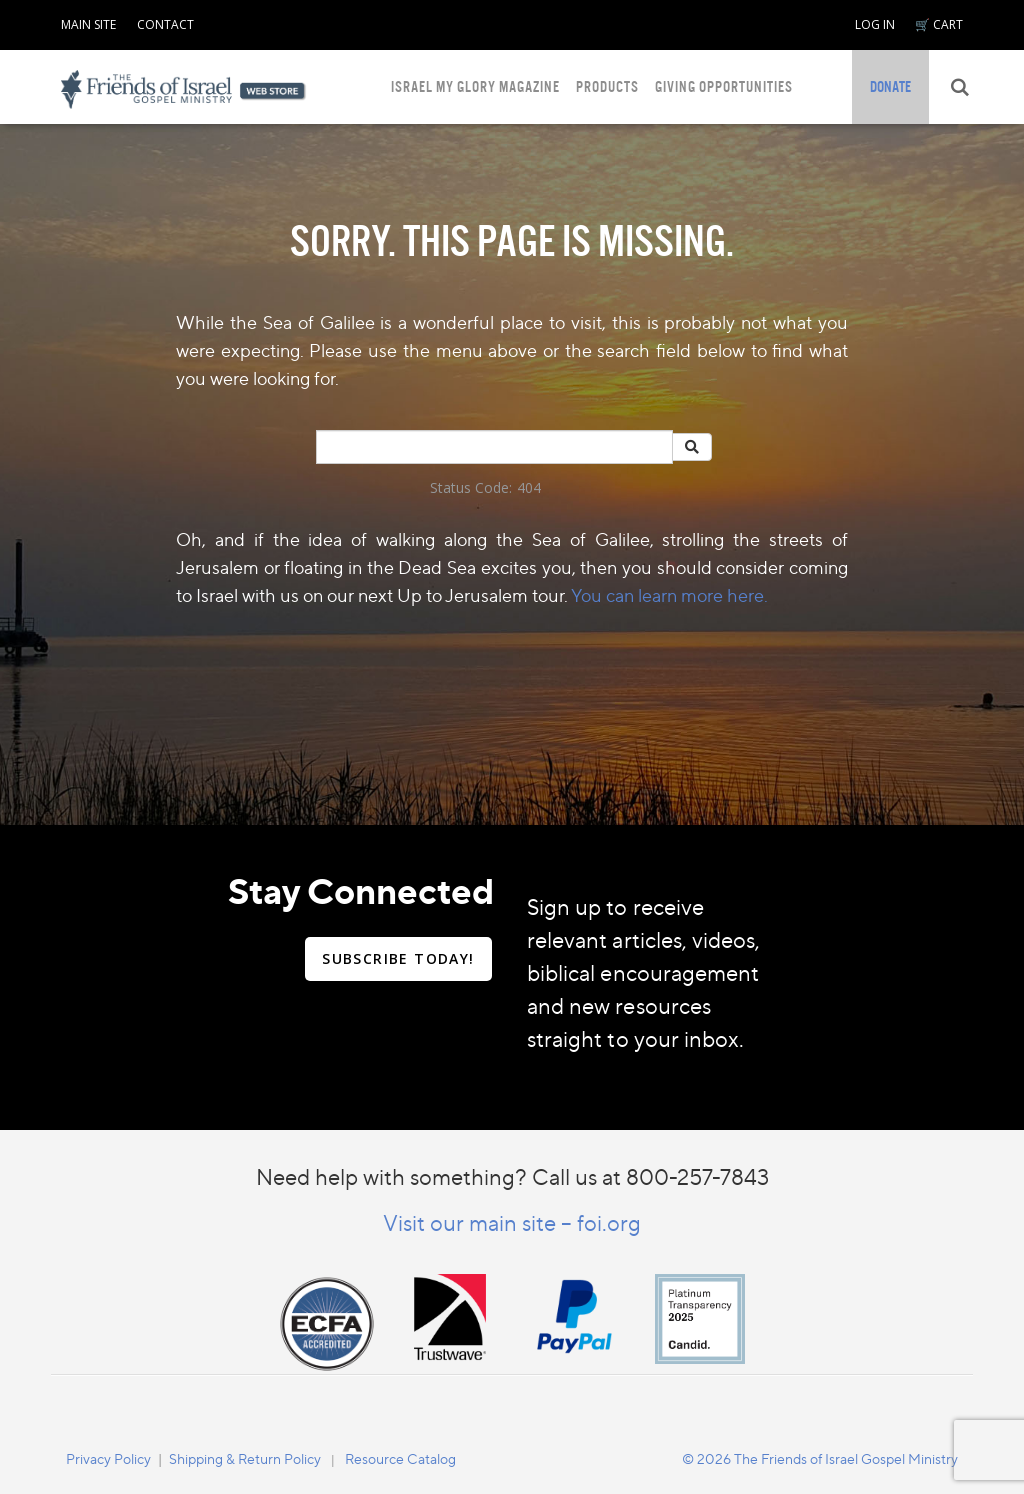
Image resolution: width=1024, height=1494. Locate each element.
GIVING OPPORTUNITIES (724, 86)
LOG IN (875, 24)
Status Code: (471, 487)
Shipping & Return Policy (245, 1458)
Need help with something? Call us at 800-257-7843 (512, 1176)
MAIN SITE (88, 24)
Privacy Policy (108, 1458)
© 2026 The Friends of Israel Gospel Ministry (820, 1458)
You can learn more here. (669, 595)
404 (529, 487)
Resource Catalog (400, 1458)
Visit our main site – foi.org (512, 1222)
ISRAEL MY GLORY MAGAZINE (475, 86)
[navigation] (88, 21)
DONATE (890, 86)
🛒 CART (939, 24)
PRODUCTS (607, 86)
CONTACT (165, 24)
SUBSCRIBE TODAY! (398, 958)
